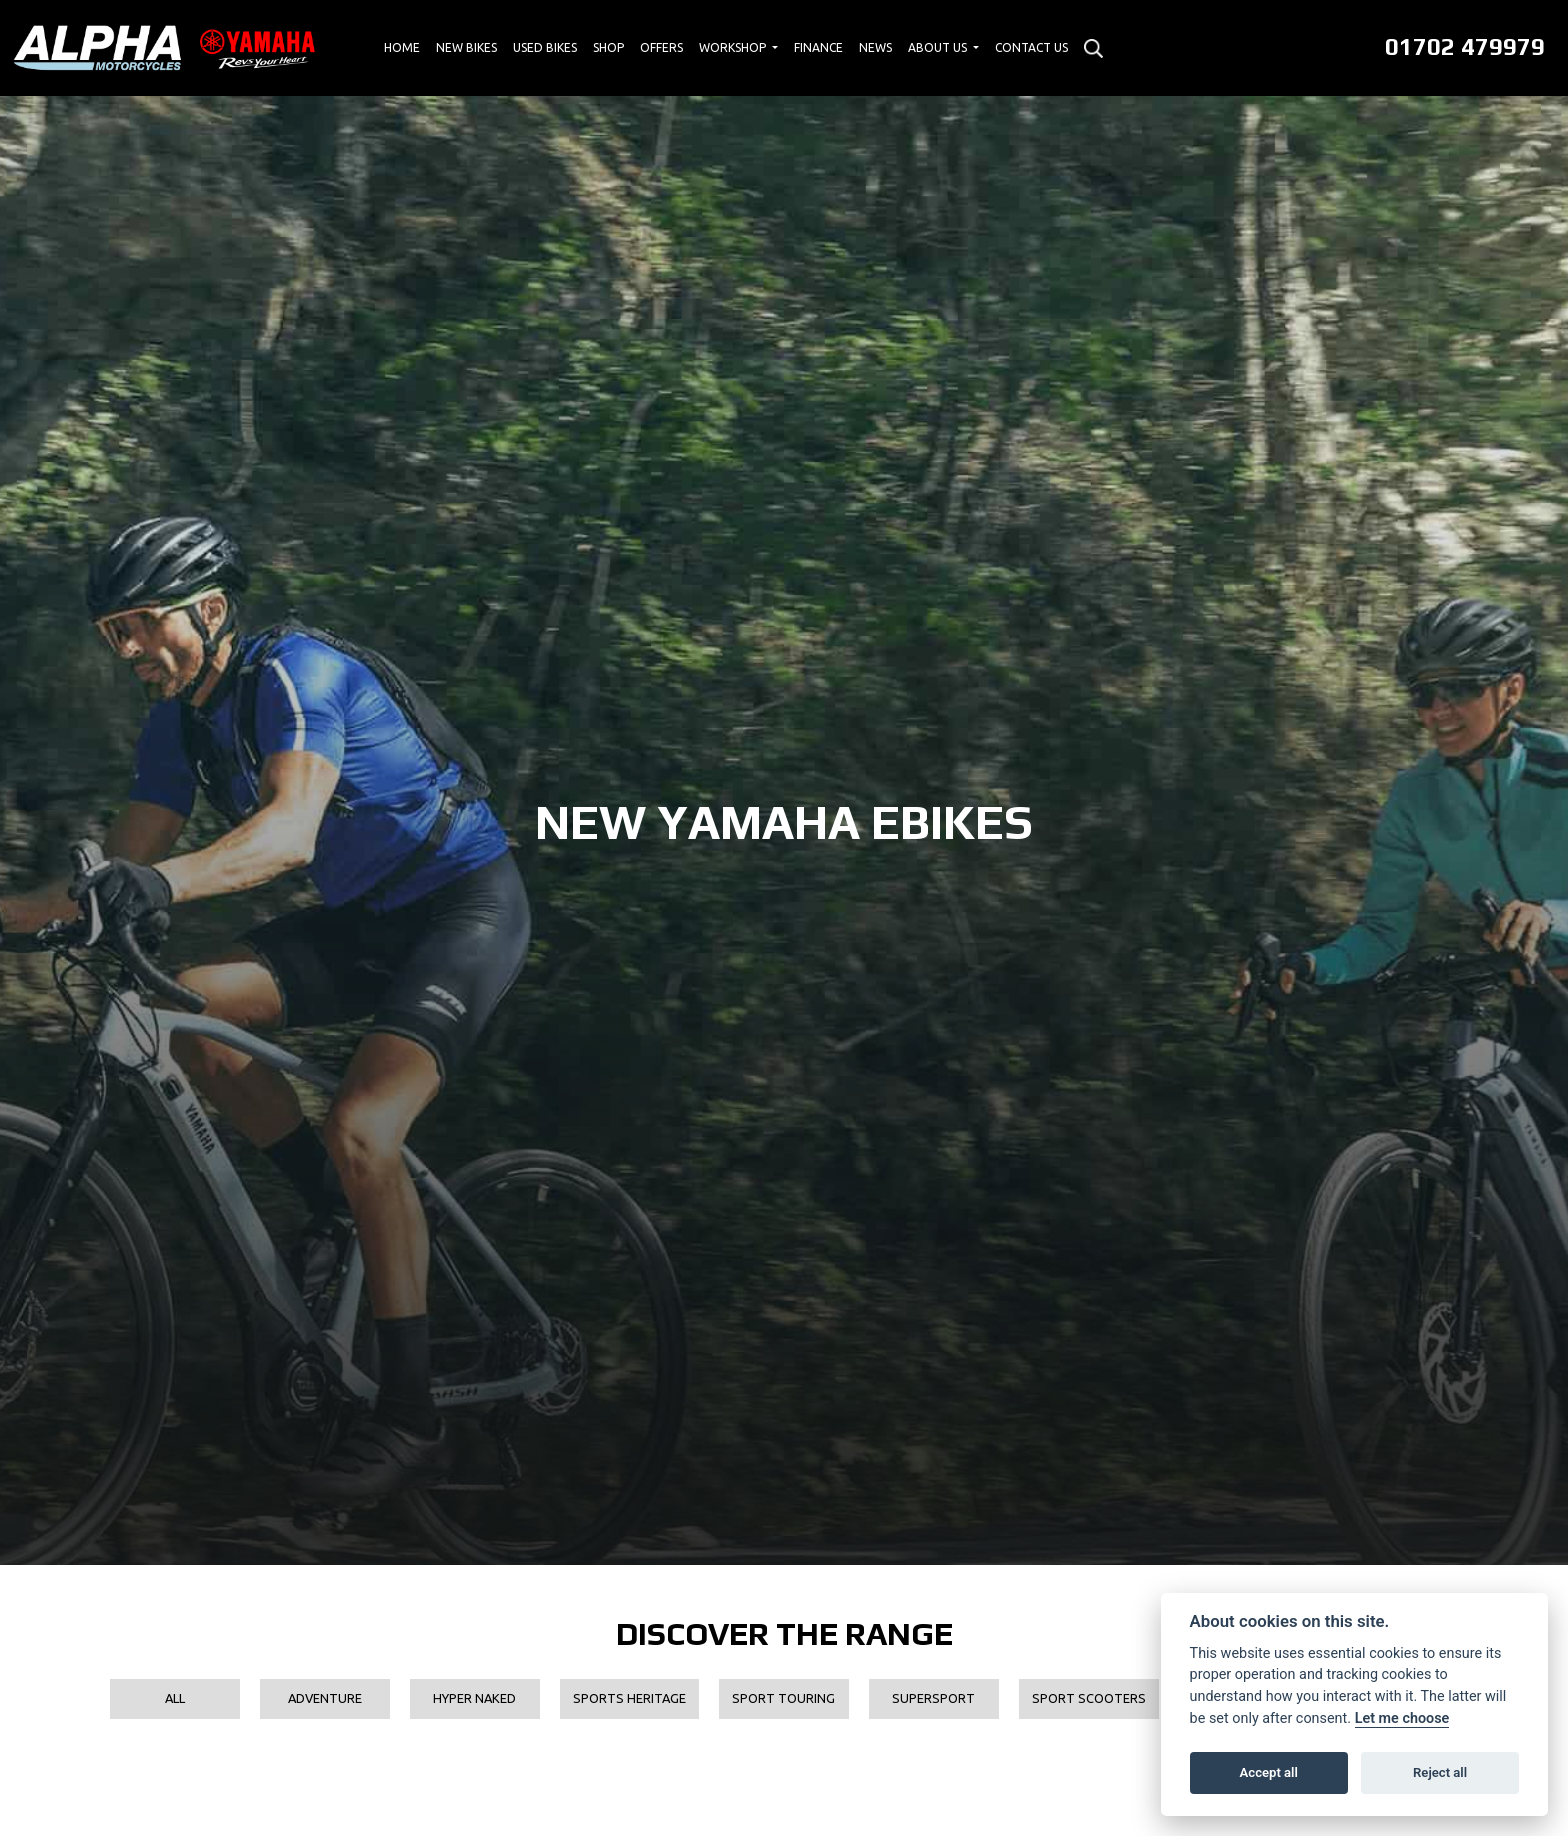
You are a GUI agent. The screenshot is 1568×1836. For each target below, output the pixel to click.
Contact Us (1031, 47)
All (175, 1698)
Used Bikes (545, 47)
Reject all (1440, 1772)
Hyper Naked (474, 1698)
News (875, 47)
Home (402, 47)
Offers (661, 47)
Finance (818, 47)
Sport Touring (783, 1698)
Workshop (734, 47)
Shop (608, 47)
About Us (939, 47)
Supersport (933, 1698)
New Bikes (466, 47)
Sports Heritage (629, 1698)
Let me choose (1402, 1718)
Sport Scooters (1089, 1698)
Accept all (1269, 1772)
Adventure (325, 1698)
